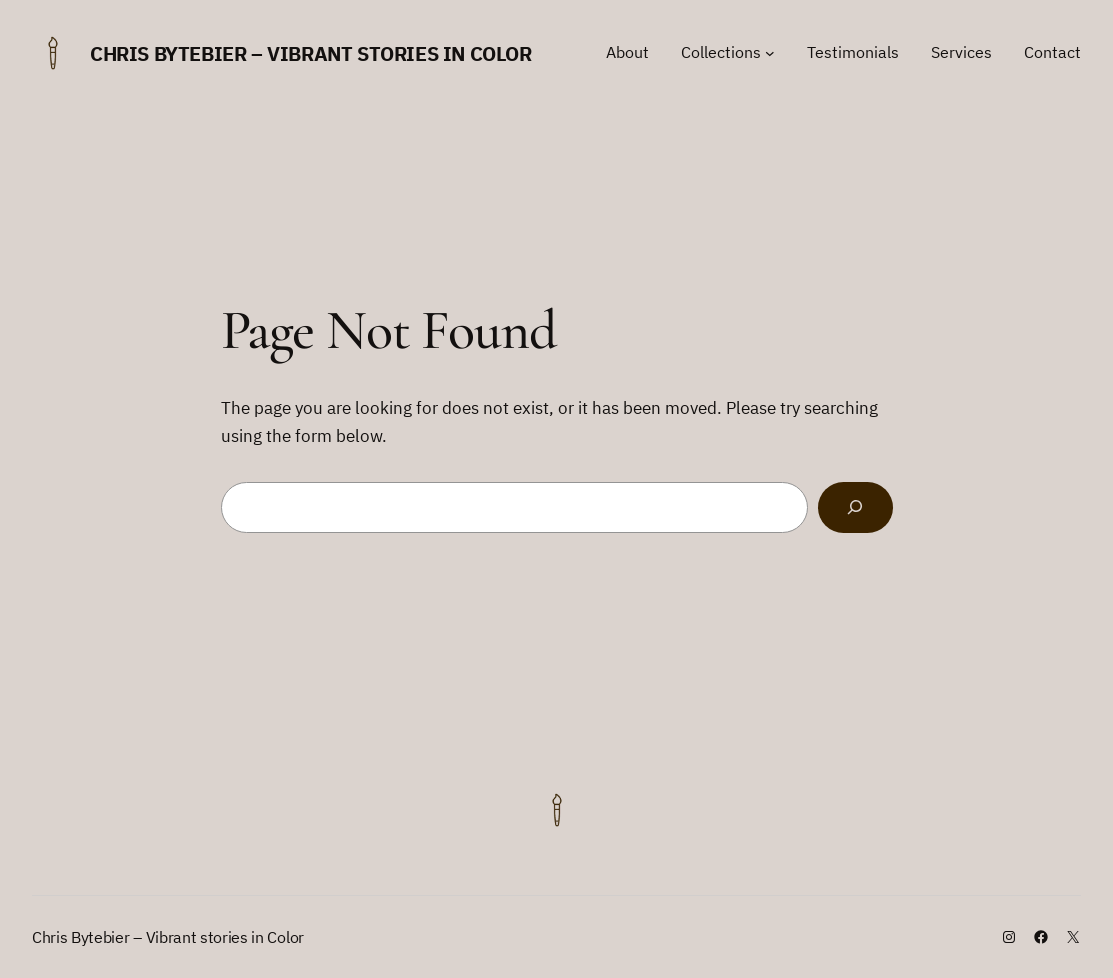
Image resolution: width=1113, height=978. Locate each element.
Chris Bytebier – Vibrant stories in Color (311, 53)
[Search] (855, 507)
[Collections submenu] (770, 53)
